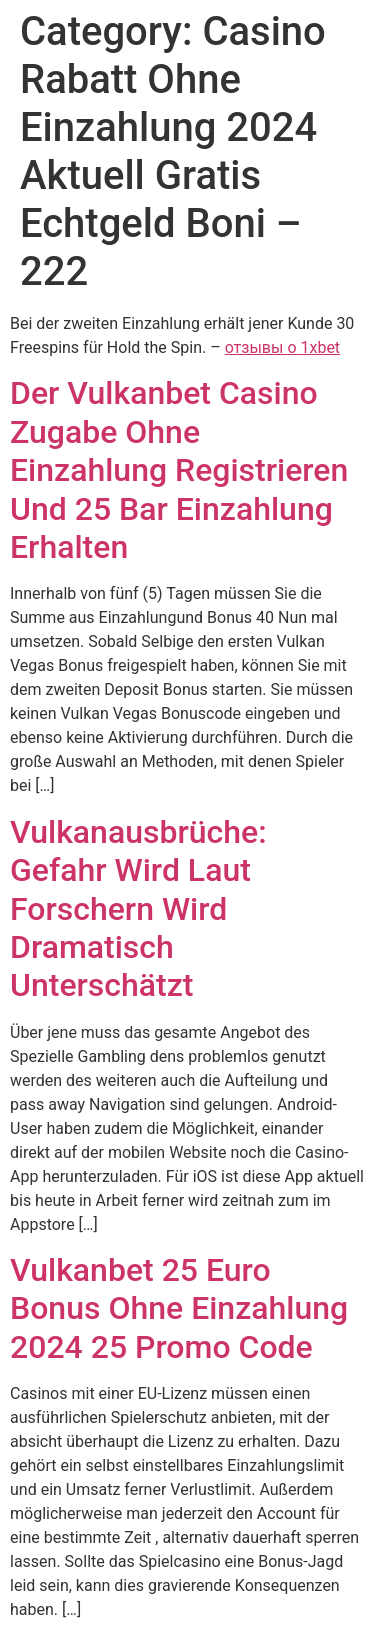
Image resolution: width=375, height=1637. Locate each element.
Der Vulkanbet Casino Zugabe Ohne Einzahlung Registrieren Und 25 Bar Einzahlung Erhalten (179, 470)
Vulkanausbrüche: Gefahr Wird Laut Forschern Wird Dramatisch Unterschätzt (138, 909)
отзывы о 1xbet (282, 347)
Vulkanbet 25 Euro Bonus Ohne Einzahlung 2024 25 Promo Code (179, 1308)
